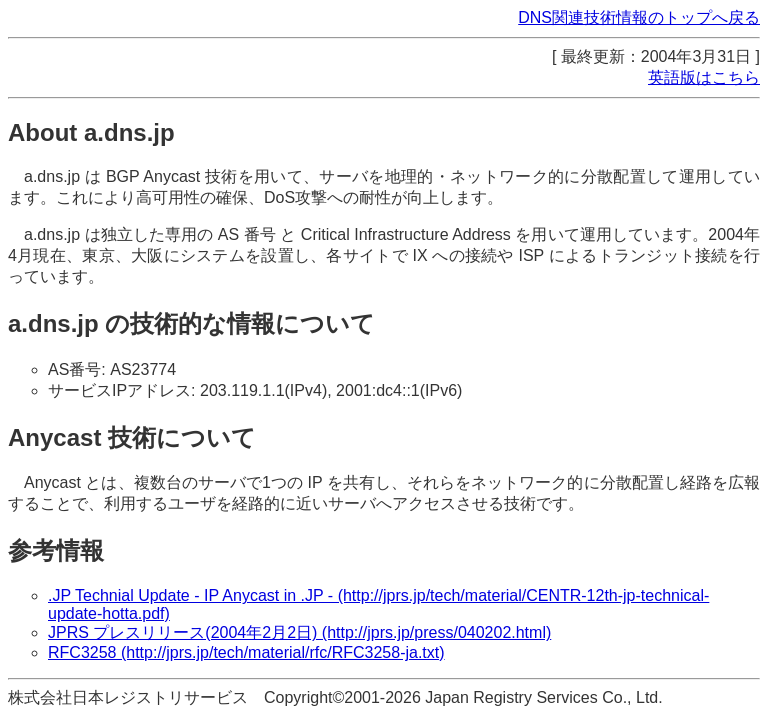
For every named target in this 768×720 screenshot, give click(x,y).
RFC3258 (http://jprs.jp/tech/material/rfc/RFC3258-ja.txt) (246, 652)
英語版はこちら (704, 77)
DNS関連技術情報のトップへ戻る (639, 17)
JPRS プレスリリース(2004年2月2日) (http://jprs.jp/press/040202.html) (299, 632)
